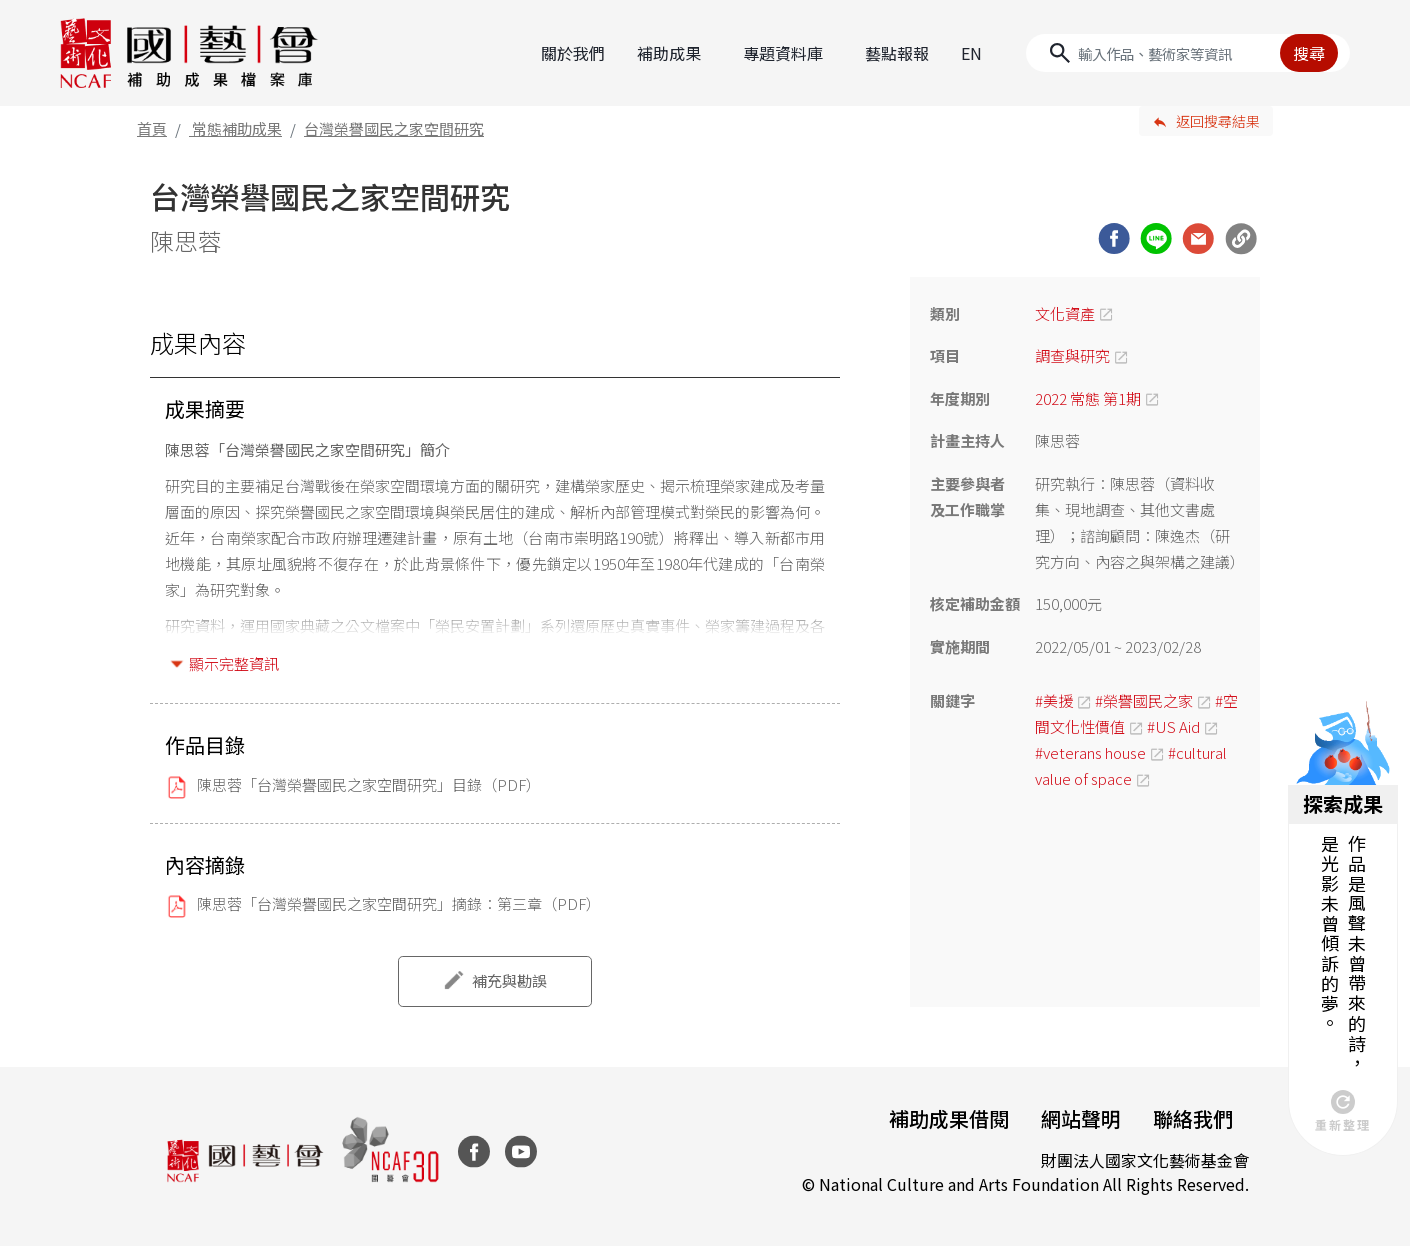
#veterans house (1090, 752)
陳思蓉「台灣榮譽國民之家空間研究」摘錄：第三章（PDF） (399, 903)
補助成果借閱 (949, 1118)
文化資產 (1065, 313)
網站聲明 (1081, 1118)
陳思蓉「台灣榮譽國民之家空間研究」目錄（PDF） (369, 784)
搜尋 (1309, 53)
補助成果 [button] (669, 53)
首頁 (152, 128)
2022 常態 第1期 (1088, 398)
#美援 (1054, 700)
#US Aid (1173, 726)
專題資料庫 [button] (783, 53)
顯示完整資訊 (234, 663)
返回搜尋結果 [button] (1218, 121)
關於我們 (573, 53)
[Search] (1188, 53)
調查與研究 (1072, 355)
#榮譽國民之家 (1144, 700)
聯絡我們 (1193, 1118)
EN (971, 53)
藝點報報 (897, 53)
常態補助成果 (237, 128)
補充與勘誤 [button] (509, 980)
